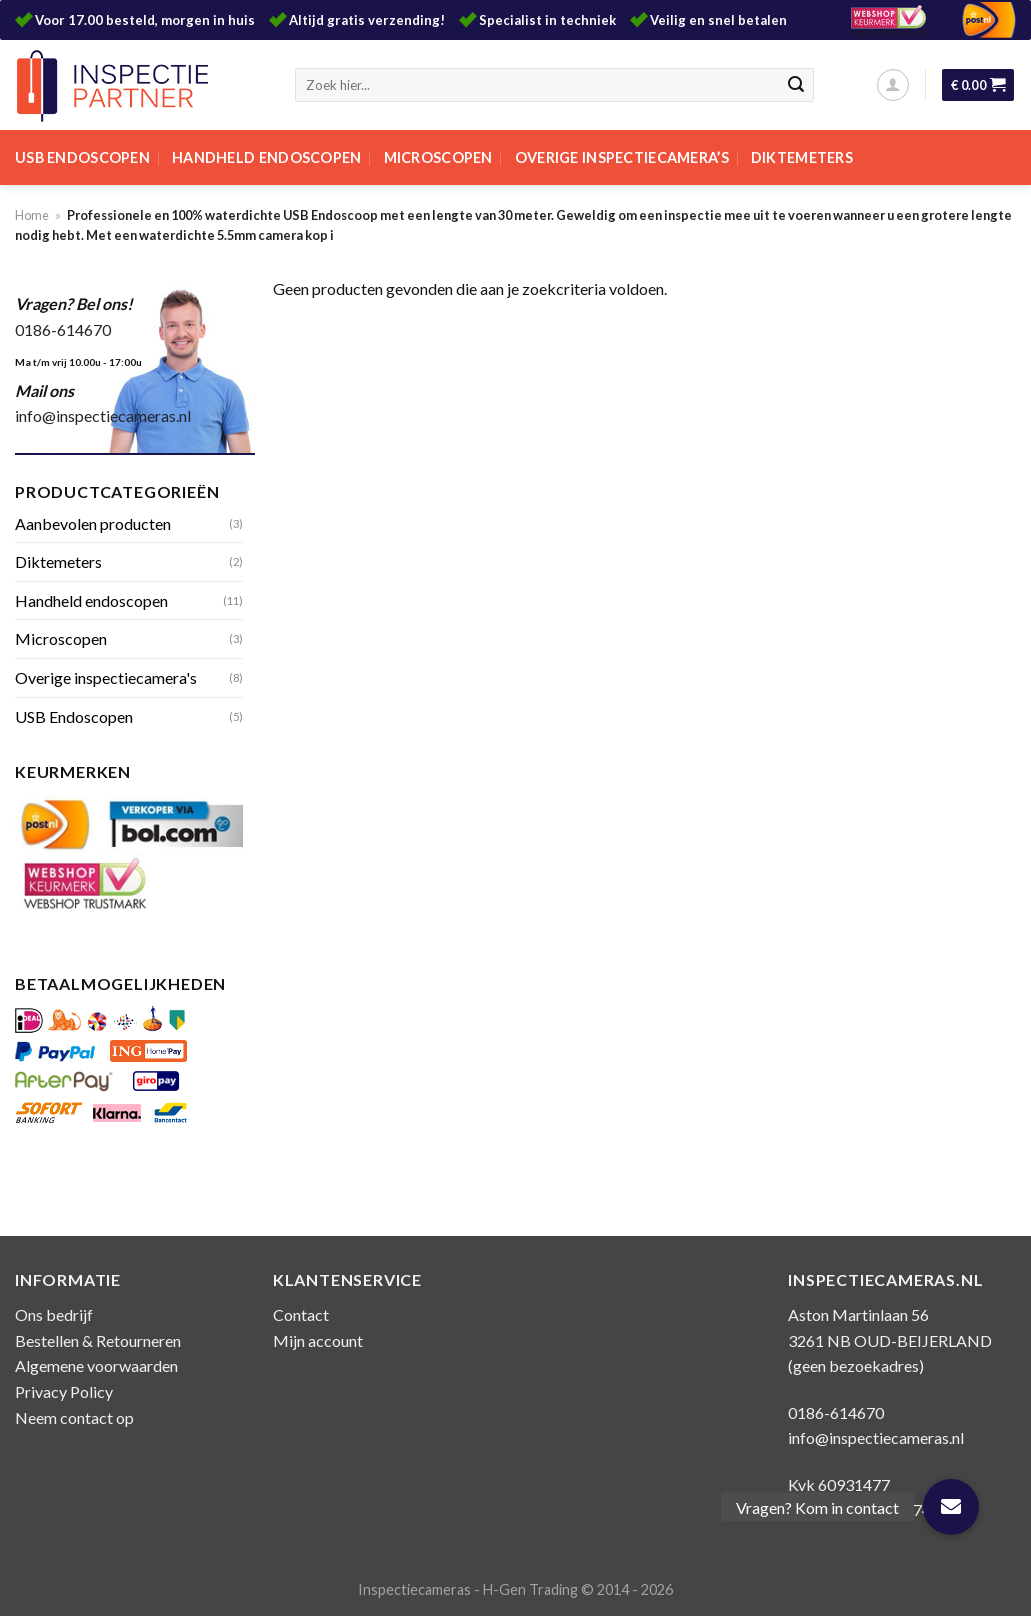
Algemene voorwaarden (96, 1365)
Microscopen (438, 157)
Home (32, 215)
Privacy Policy (64, 1391)
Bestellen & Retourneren (98, 1340)
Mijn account (318, 1340)
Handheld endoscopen (266, 157)
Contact (301, 1314)
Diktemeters (802, 157)
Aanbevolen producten (93, 523)
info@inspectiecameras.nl (103, 415)
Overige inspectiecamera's (106, 677)
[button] (951, 1507)
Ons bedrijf (54, 1314)
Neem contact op (74, 1417)
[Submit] (796, 85)
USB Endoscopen (82, 157)
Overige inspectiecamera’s (622, 157)
